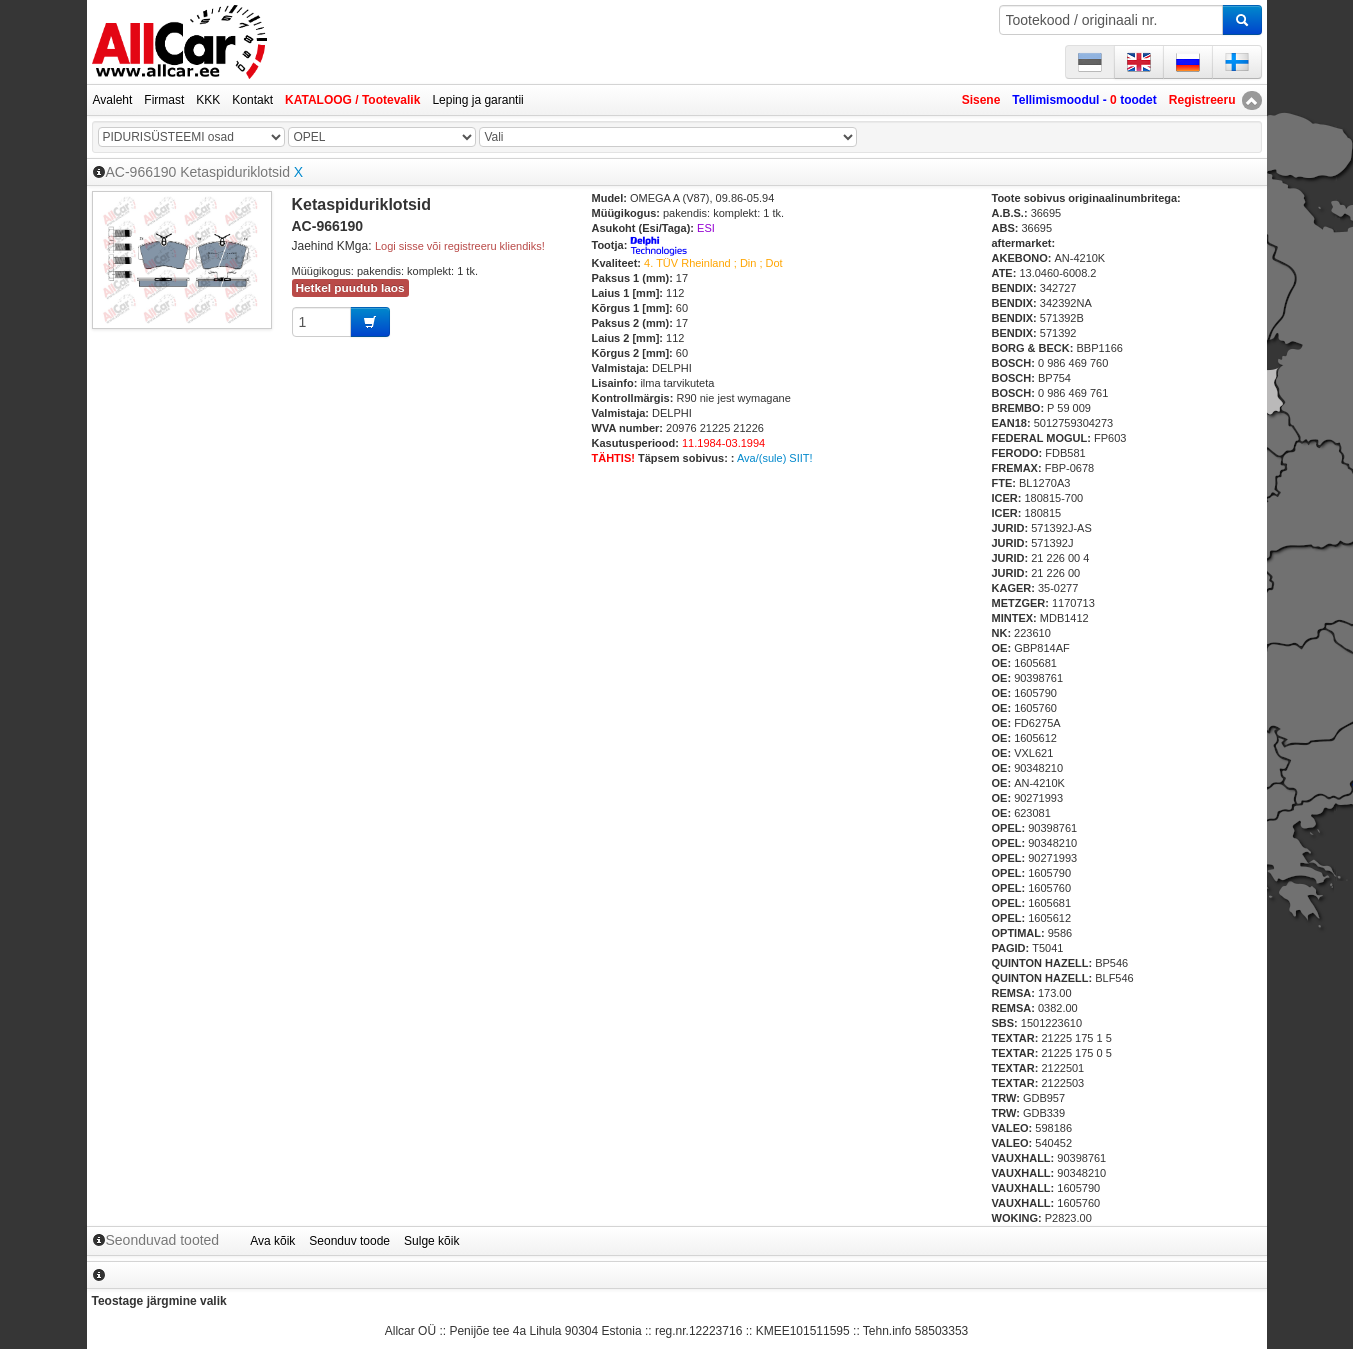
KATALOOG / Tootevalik (352, 100)
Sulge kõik (431, 1241)
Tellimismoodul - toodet (1084, 100)
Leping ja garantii (477, 100)
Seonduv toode (349, 1241)
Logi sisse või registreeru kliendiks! (460, 246)
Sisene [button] (981, 100)
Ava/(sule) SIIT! (775, 458)
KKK (208, 100)
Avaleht (113, 100)
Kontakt (252, 100)
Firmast (164, 100)
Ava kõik (272, 1241)
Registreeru (1202, 100)
